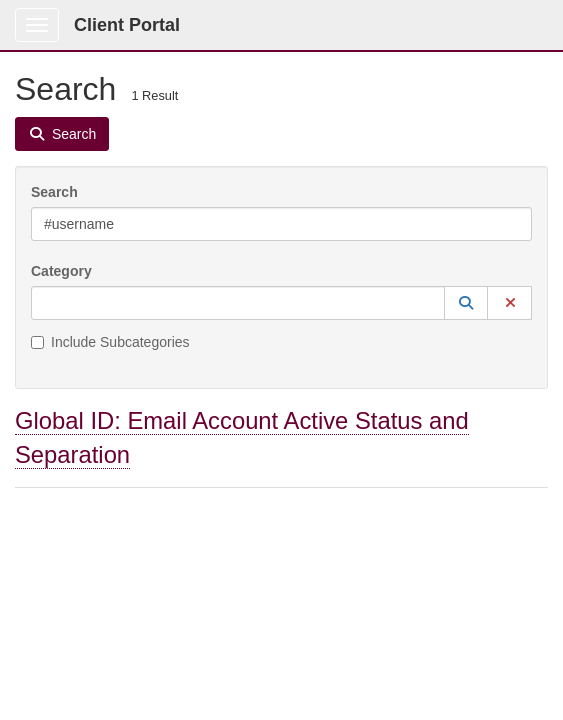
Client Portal (127, 25)
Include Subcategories (110, 342)
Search (54, 192)
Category (61, 271)
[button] (466, 303)
